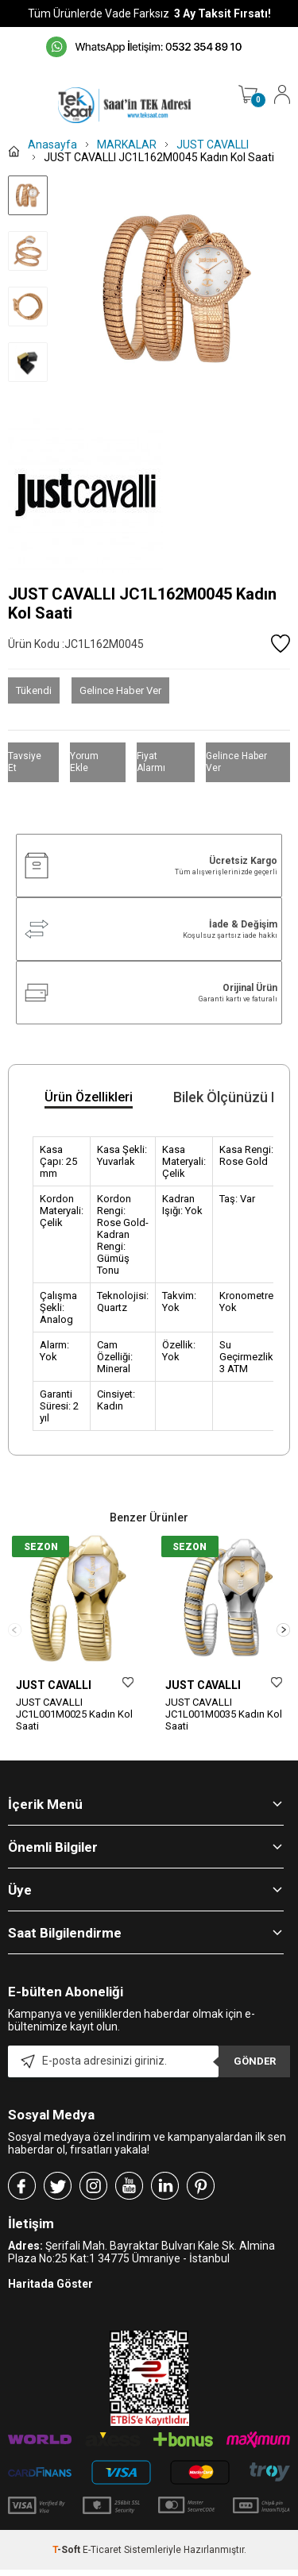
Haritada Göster (50, 2314)
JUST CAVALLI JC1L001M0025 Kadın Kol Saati (74, 1714)
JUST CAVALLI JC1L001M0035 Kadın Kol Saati (223, 1714)
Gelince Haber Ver (120, 690)
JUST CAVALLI (53, 1685)
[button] (283, 1645)
